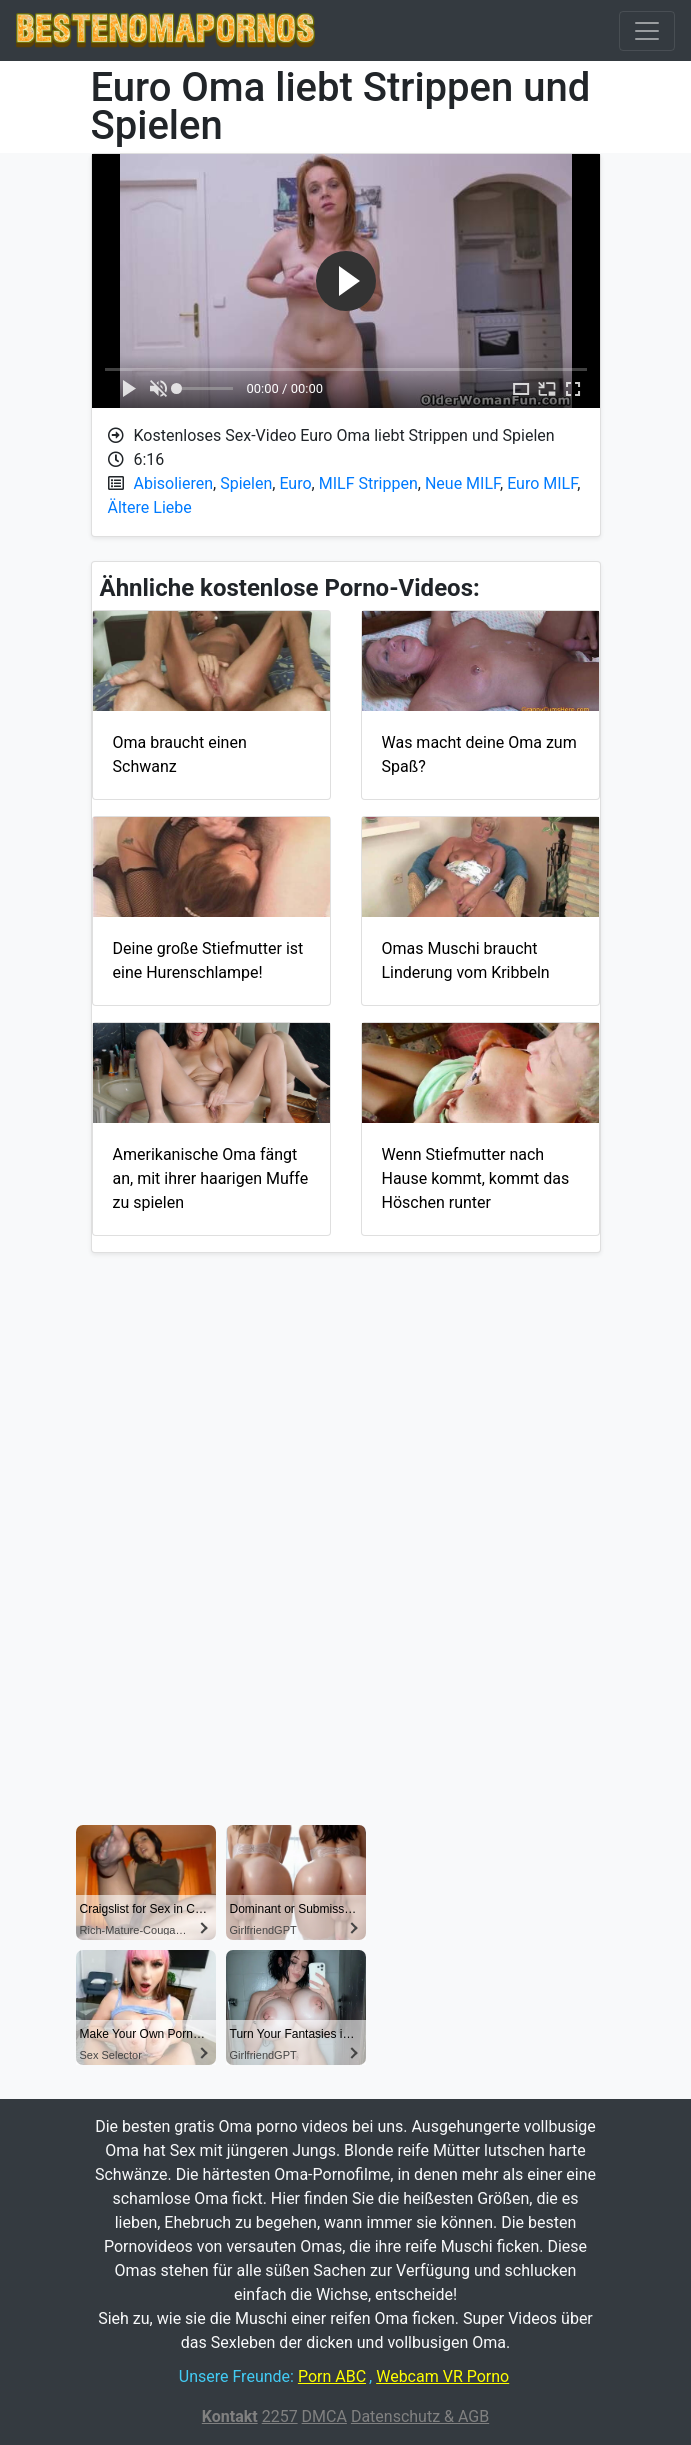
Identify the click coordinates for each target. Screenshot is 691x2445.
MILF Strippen (368, 483)
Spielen (246, 483)
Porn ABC (332, 2376)
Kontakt (230, 2416)
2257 (280, 2416)
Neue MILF (462, 483)
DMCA (324, 2416)
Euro (295, 483)
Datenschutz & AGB (420, 2416)
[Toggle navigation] (647, 31)
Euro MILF (542, 483)
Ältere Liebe (150, 507)
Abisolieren (174, 483)
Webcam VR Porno (442, 2376)
